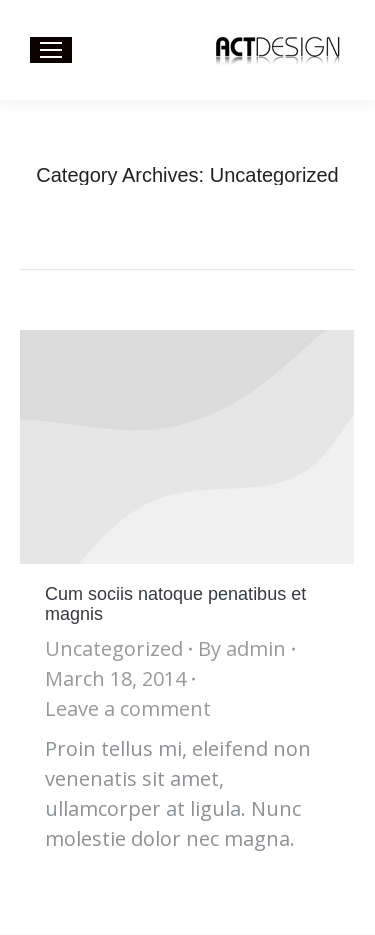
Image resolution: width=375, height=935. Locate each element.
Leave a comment (128, 708)
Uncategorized (114, 648)
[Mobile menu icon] (51, 50)
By (242, 648)
